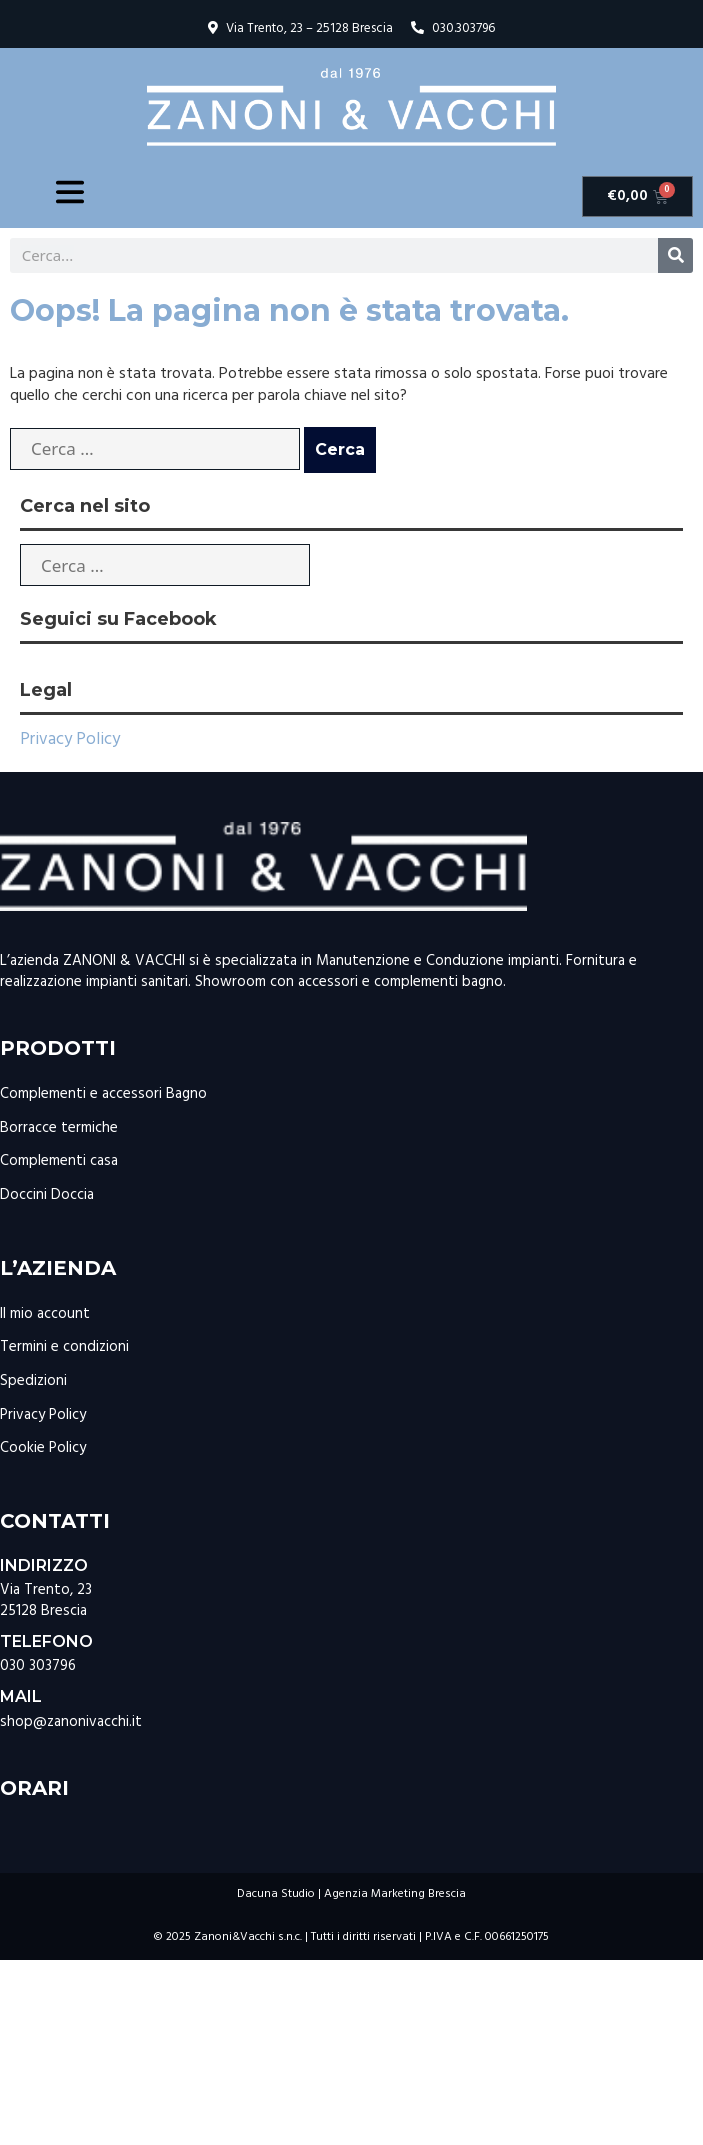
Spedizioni (33, 1381)
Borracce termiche (59, 1128)
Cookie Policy (43, 1448)
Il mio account (45, 1314)
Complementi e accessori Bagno (103, 1094)
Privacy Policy (70, 739)
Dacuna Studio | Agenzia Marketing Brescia (351, 1894)
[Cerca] (675, 255)
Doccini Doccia (47, 1195)
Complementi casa (59, 1161)
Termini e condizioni (64, 1347)
